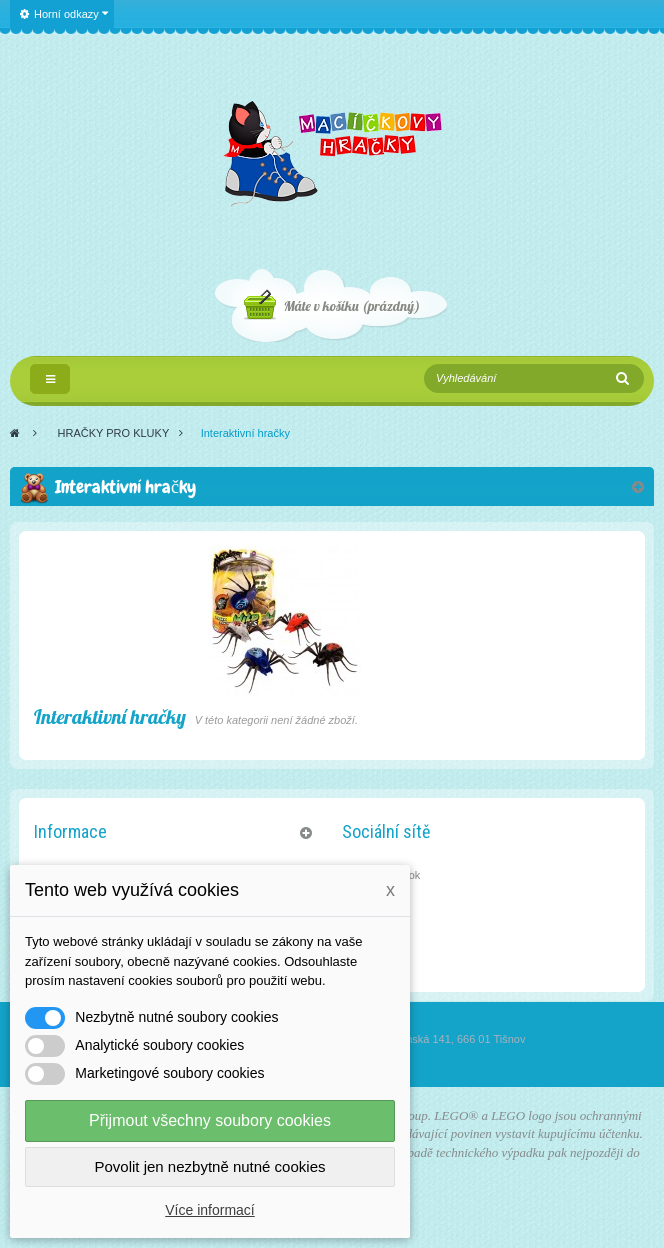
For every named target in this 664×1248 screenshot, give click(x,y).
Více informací (209, 1210)
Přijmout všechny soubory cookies (210, 1120)
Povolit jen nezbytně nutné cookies (210, 1166)
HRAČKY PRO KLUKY (114, 433)
